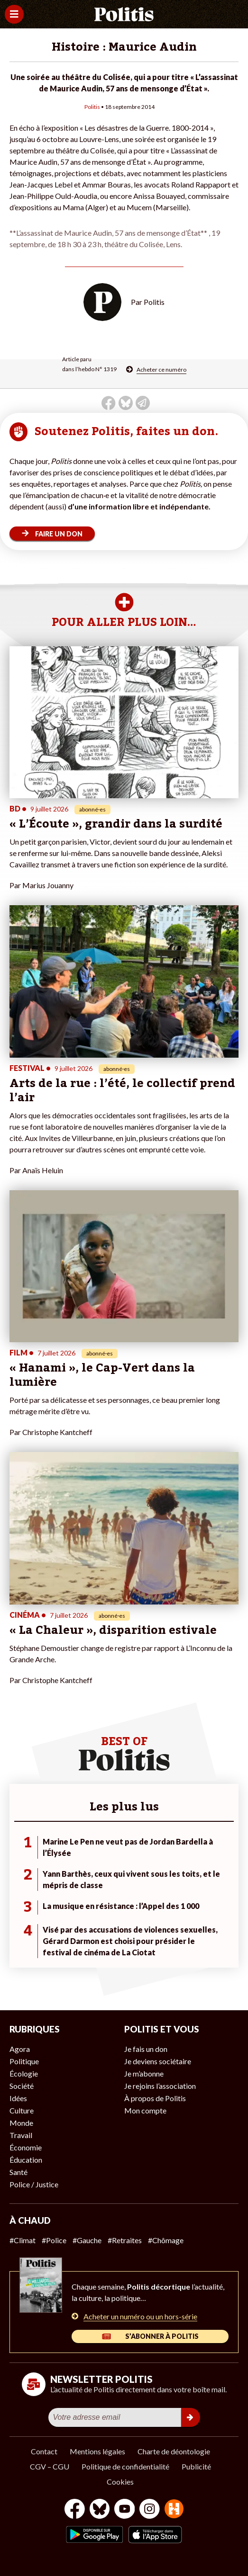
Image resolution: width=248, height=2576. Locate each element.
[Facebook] (74, 2510)
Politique (24, 2061)
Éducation (25, 2159)
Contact (44, 2451)
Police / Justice (33, 2184)
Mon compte (145, 2110)
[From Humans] (174, 2510)
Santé (18, 2171)
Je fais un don (145, 2048)
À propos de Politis (155, 2098)
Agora (19, 2048)
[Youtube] (124, 2510)
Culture (21, 2110)
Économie (25, 2147)
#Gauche (87, 2240)
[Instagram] (149, 2510)
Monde (21, 2122)
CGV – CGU (49, 2466)
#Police (54, 2240)
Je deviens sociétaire (157, 2061)
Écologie (23, 2073)
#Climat (22, 2240)
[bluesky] (100, 2510)
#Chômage (166, 2240)
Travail (20, 2134)
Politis (92, 106)
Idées (18, 2098)
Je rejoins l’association (160, 2085)
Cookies (120, 2481)
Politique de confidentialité (125, 2466)
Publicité (196, 2466)
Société (21, 2085)
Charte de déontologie (174, 2451)
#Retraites (125, 2240)
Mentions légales (97, 2451)
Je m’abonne (144, 2073)
